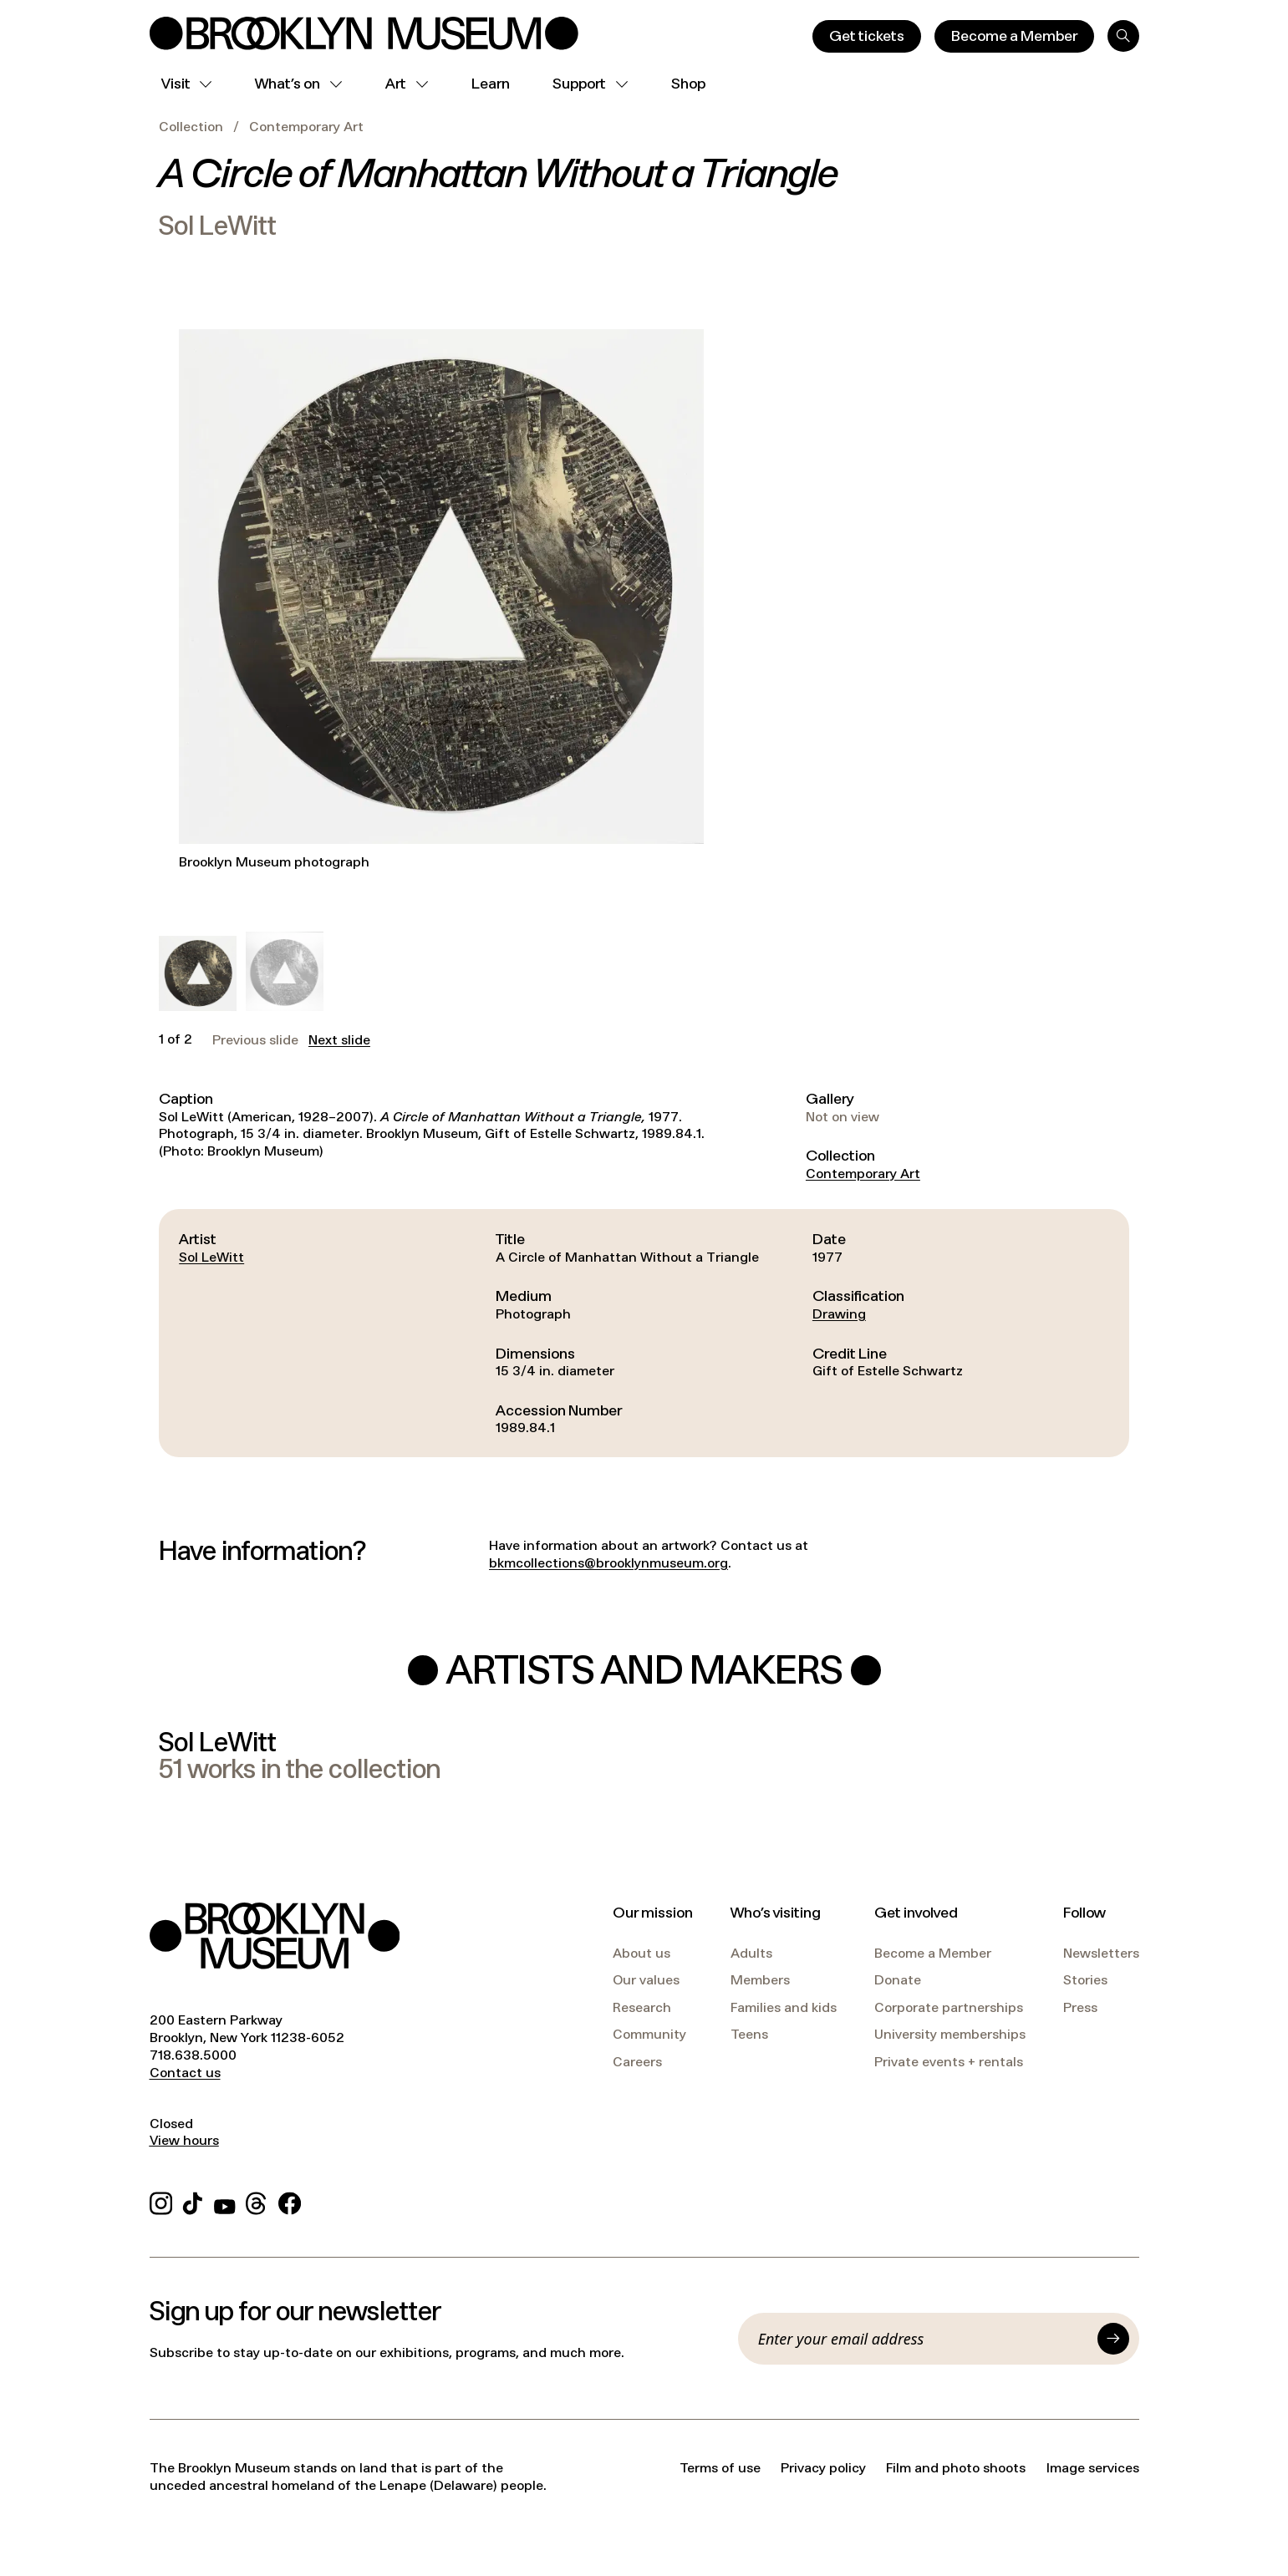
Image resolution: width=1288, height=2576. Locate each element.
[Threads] (257, 2201)
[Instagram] (161, 2201)
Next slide (339, 1040)
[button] (197, 974)
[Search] (1123, 36)
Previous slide (255, 1040)
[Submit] (1113, 2339)
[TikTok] (192, 2201)
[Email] (922, 2338)
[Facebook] (289, 2201)
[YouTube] (225, 2201)
